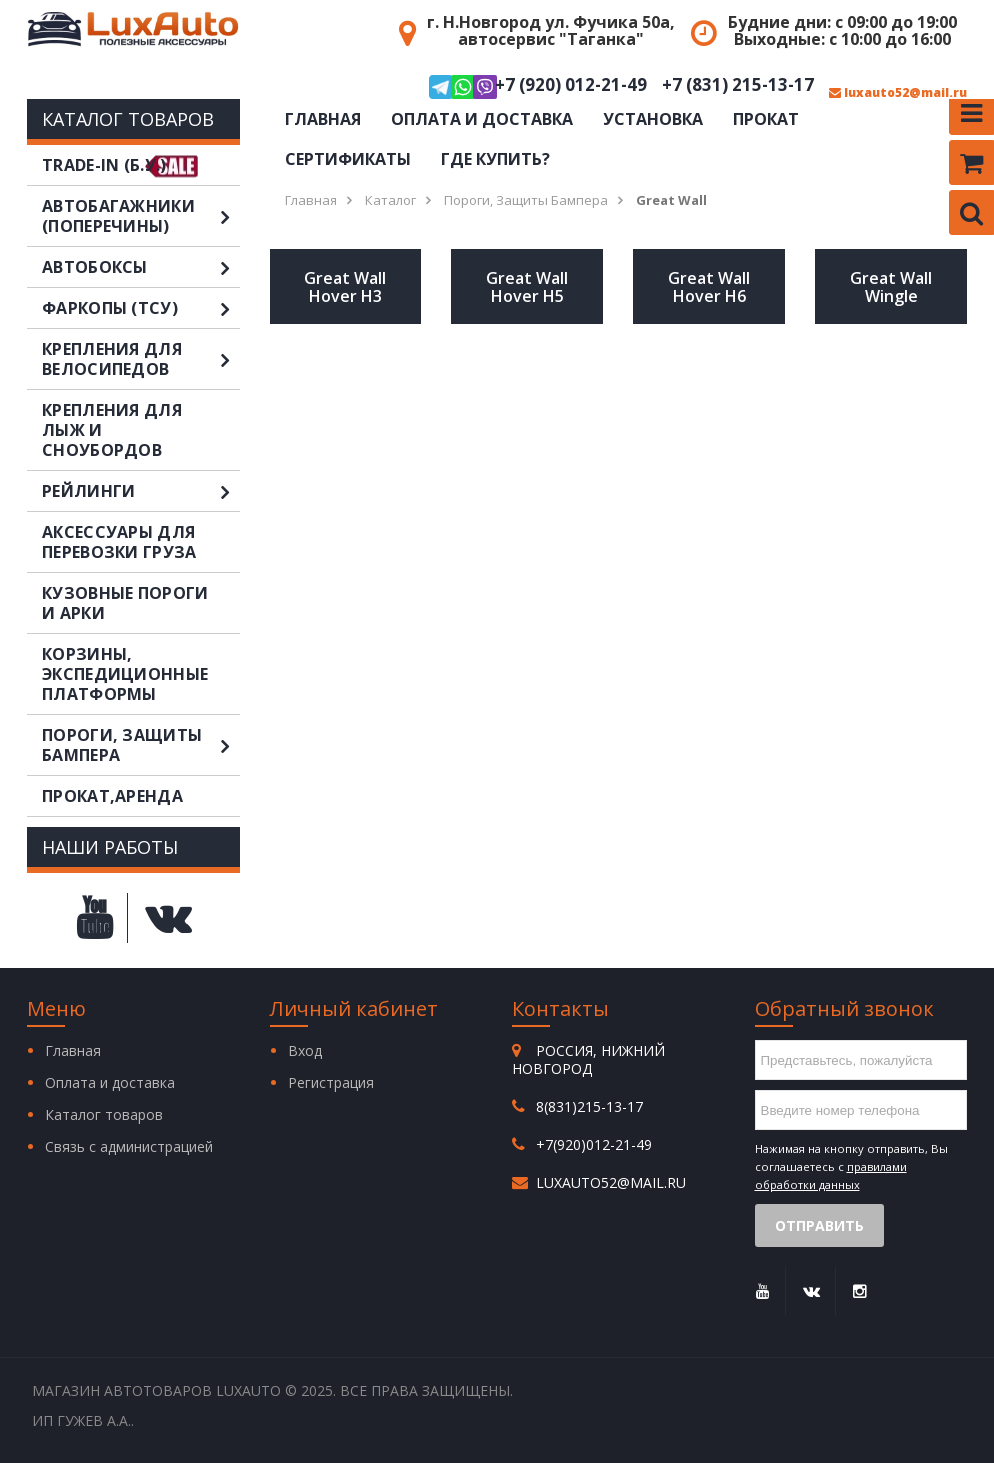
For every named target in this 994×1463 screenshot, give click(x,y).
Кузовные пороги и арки (125, 603)
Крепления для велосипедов (141, 359)
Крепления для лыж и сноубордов (112, 430)
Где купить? (495, 159)
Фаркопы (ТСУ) (141, 308)
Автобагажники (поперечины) (141, 216)
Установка (653, 119)
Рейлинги (141, 491)
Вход (305, 1050)
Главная (323, 119)
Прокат (766, 119)
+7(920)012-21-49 (594, 1144)
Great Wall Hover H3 (345, 287)
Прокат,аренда (112, 796)
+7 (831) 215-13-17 (738, 85)
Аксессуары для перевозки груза (119, 542)
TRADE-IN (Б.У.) (104, 165)
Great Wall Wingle (891, 287)
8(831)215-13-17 (589, 1106)
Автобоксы (141, 267)
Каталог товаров (104, 1114)
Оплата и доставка (482, 119)
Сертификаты (348, 159)
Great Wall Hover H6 (709, 287)
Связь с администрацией (129, 1146)
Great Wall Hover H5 (527, 287)
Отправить (819, 1225)
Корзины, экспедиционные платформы (125, 674)
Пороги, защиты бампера (141, 745)
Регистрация (331, 1082)
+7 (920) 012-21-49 (538, 87)
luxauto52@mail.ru (898, 93)
